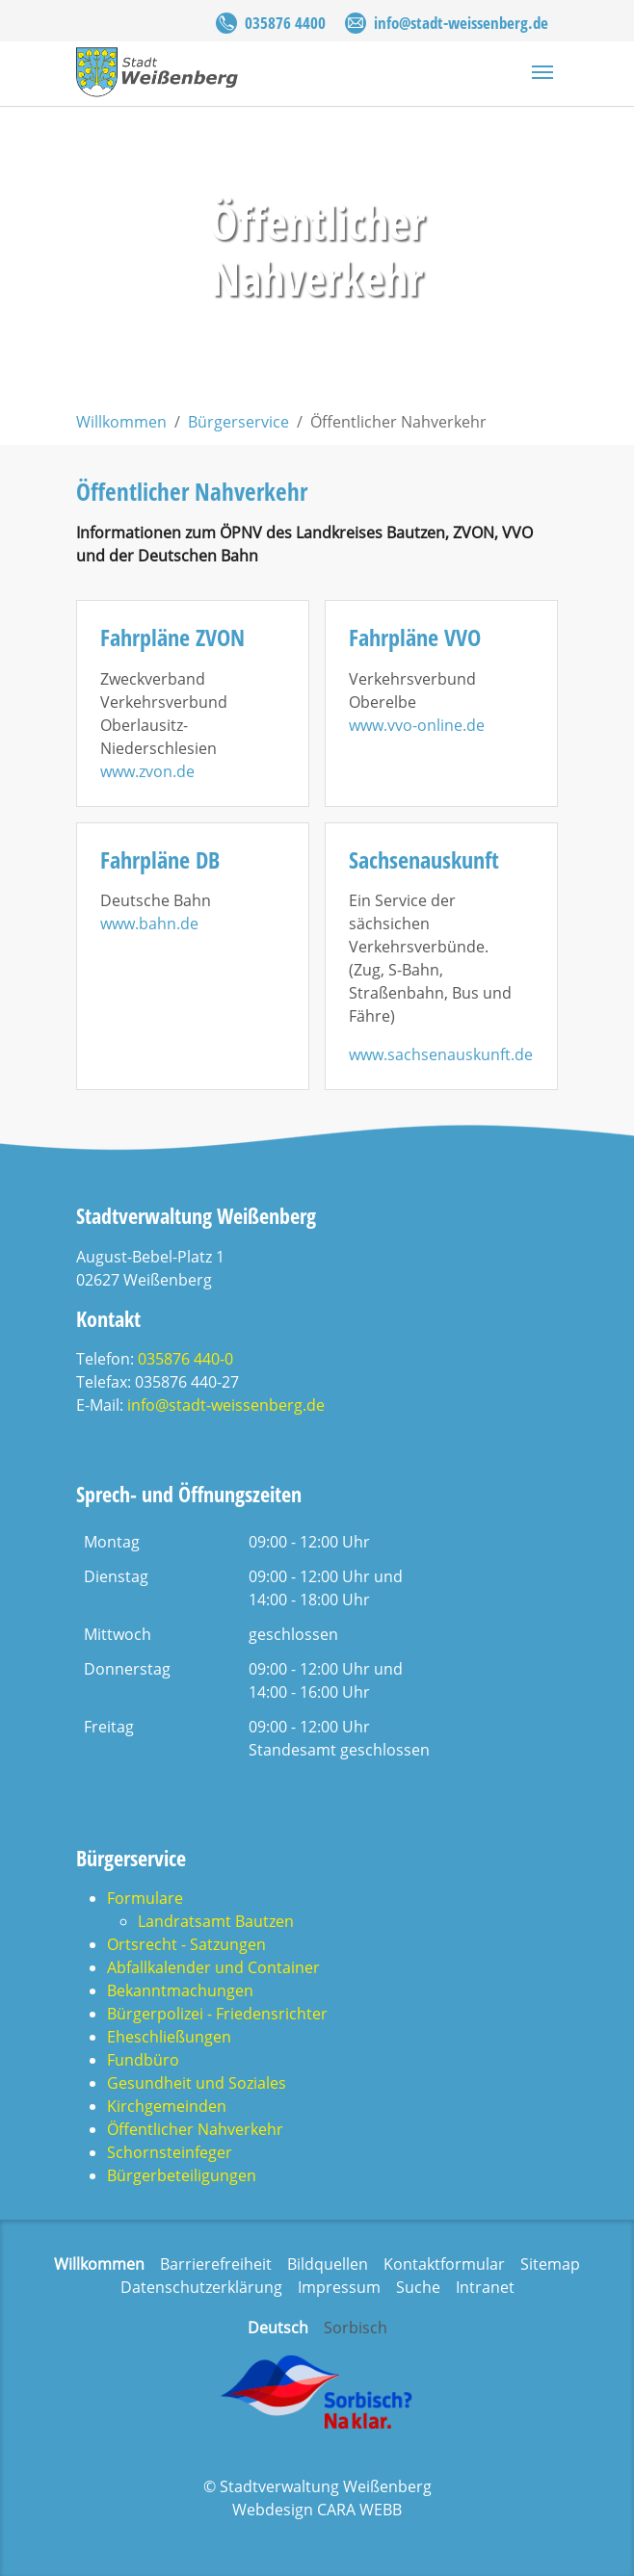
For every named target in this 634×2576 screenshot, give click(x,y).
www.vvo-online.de (417, 725)
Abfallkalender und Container (213, 1967)
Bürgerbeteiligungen (181, 2175)
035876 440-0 (185, 1358)
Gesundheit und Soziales (196, 2083)
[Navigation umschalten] (542, 72)
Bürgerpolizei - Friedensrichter (217, 2013)
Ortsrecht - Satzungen (186, 1944)
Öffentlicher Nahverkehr (195, 2129)
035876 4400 (285, 23)
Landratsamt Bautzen (216, 1921)
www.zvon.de (147, 771)
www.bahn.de (149, 923)
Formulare (145, 1898)
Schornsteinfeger (169, 2152)
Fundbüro (143, 2059)
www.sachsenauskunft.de (441, 1054)
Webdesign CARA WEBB (317, 2509)
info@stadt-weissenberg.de (461, 23)
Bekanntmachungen (180, 1990)
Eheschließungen (169, 2036)
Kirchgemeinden (166, 2106)
